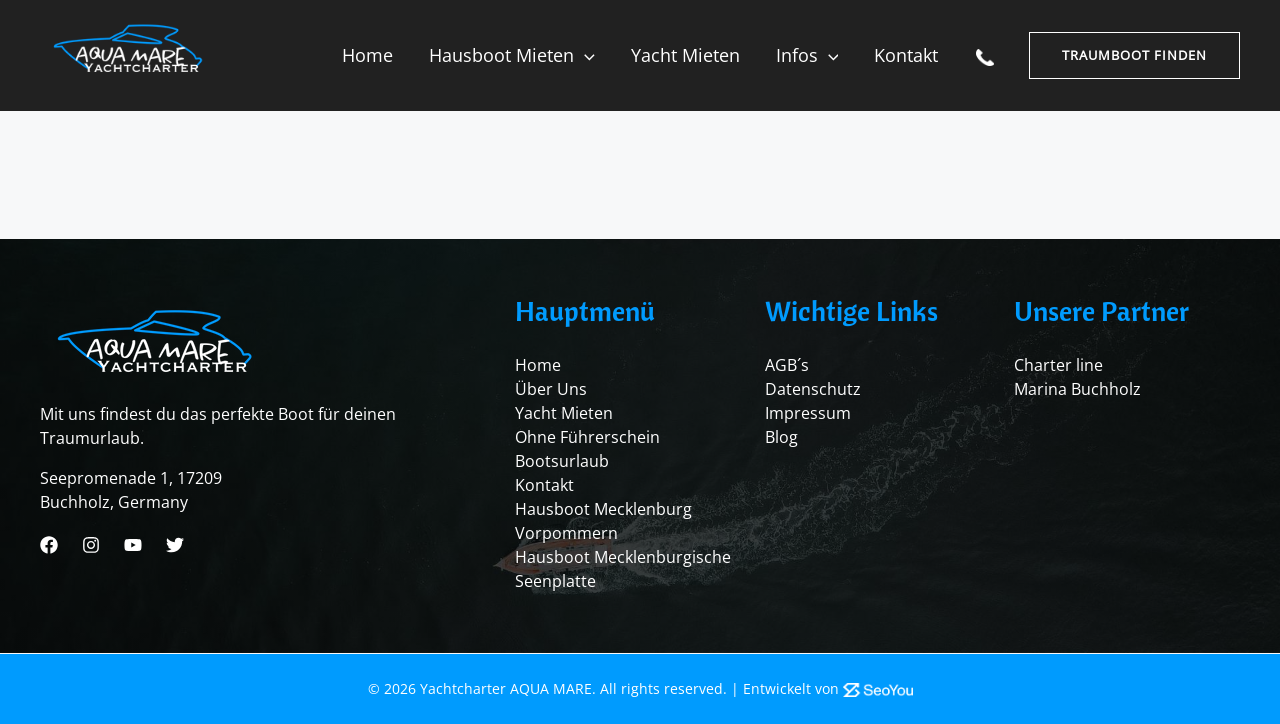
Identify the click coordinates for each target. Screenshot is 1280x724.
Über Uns (551, 389)
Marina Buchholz (1077, 389)
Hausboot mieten (512, 55)
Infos (807, 55)
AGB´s (787, 365)
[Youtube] (133, 545)
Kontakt (906, 55)
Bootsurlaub (562, 461)
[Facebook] (49, 545)
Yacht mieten (685, 55)
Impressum (808, 413)
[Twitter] (175, 545)
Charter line (1058, 365)
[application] (584, 55)
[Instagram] (91, 545)
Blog (781, 437)
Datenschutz (813, 389)
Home (367, 55)
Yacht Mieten (564, 413)
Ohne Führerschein (587, 437)
